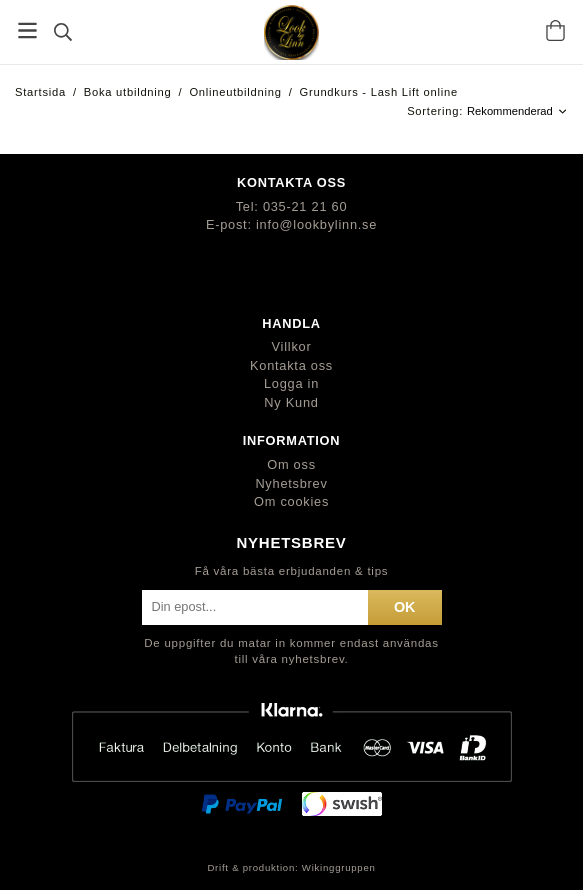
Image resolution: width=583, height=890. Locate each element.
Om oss (291, 464)
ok (405, 607)
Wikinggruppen (339, 867)
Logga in (291, 383)
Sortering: (437, 111)
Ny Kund (291, 402)
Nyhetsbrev (291, 483)
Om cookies (291, 501)
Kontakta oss (291, 365)
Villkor (292, 346)
